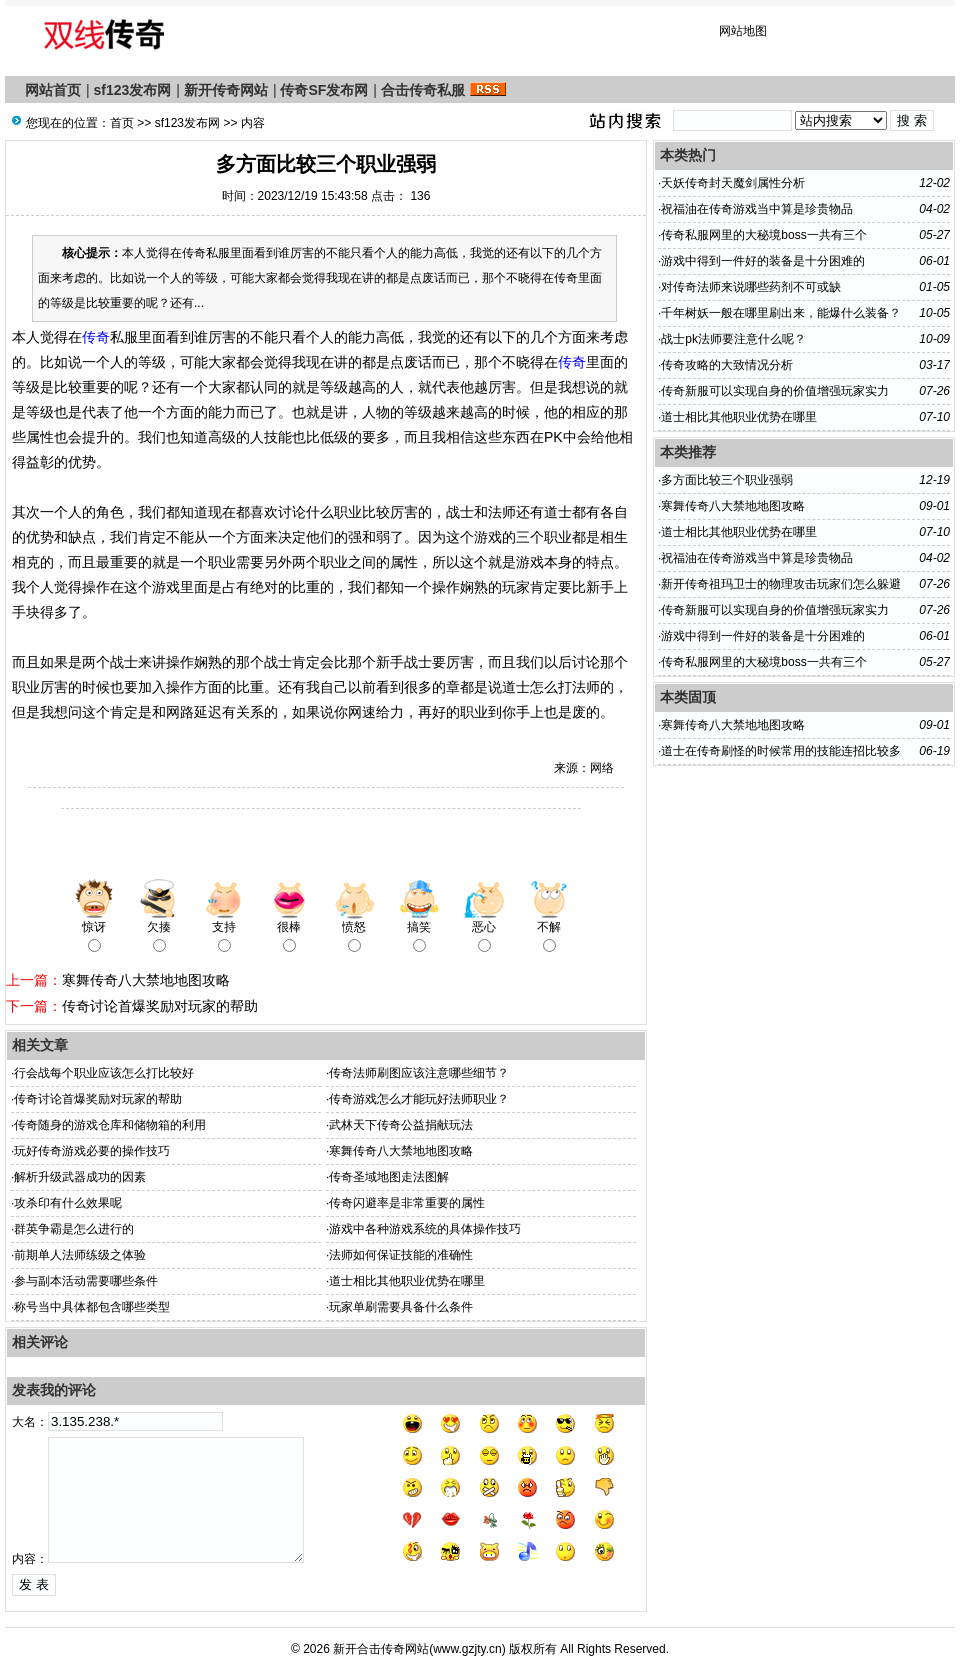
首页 (122, 123)
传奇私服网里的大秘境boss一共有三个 (763, 235)
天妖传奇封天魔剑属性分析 (733, 183)
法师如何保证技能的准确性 (401, 1255)
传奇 (96, 337)
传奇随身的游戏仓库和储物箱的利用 (110, 1125)
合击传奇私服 (423, 90)
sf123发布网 (133, 90)
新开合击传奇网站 (381, 1649)
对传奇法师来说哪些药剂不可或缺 (751, 287)
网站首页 (53, 90)
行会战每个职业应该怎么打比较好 (104, 1073)
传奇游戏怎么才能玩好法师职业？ (419, 1099)
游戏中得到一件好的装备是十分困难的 (763, 261)
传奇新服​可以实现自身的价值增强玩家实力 (775, 391)
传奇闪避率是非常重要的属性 (407, 1203)
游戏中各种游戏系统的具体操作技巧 (425, 1229)
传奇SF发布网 (324, 90)
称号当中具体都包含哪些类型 (92, 1307)
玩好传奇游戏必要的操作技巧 (92, 1151)
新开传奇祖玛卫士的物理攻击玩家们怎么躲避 (781, 584)
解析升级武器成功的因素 (80, 1177)
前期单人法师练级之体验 (80, 1255)
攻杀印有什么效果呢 (68, 1203)
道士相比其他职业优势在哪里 (407, 1281)
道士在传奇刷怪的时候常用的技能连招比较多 (781, 751)
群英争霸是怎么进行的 (74, 1229)
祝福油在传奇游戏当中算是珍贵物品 (757, 209)
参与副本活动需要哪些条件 (86, 1281)
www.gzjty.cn (467, 1649)
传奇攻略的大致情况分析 (727, 365)
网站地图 (743, 31)
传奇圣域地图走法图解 (389, 1177)
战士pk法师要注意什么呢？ (733, 339)
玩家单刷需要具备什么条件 (401, 1307)
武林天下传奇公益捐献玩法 (401, 1125)
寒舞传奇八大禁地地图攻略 (146, 980)
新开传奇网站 (226, 90)
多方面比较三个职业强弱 (727, 480)
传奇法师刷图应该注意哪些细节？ (419, 1073)
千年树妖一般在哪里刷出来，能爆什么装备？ (781, 313)
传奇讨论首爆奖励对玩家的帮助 (160, 1006)
